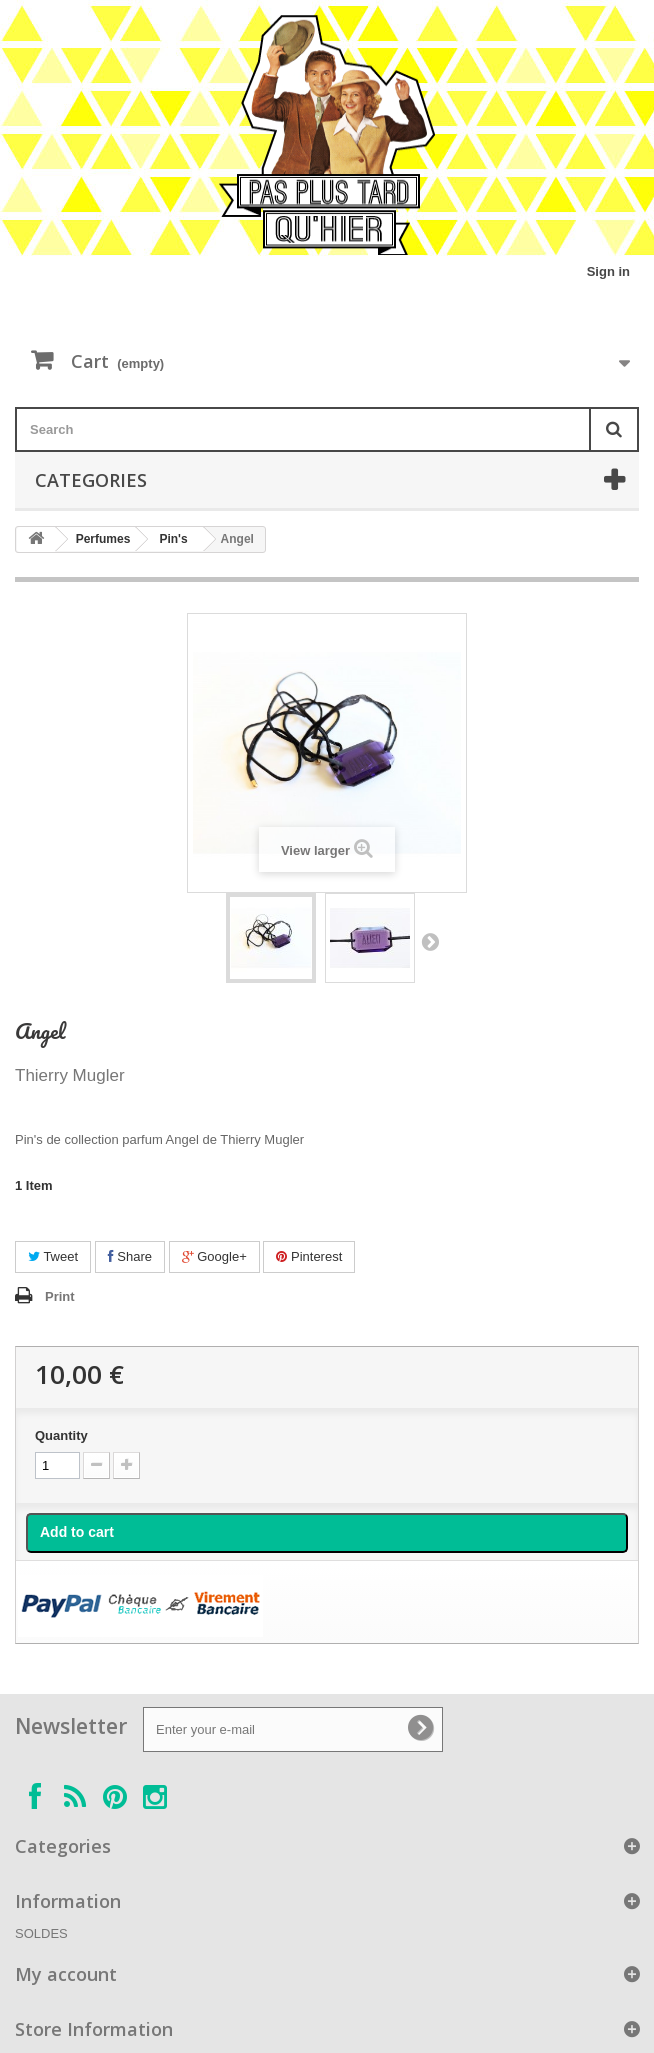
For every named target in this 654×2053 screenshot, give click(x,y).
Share (130, 1256)
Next (430, 941)
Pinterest (309, 1256)
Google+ (214, 1256)
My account (66, 1974)
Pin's (173, 539)
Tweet (53, 1256)
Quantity (61, 1435)
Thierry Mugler (70, 1075)
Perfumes (103, 539)
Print (60, 1296)
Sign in (608, 271)
